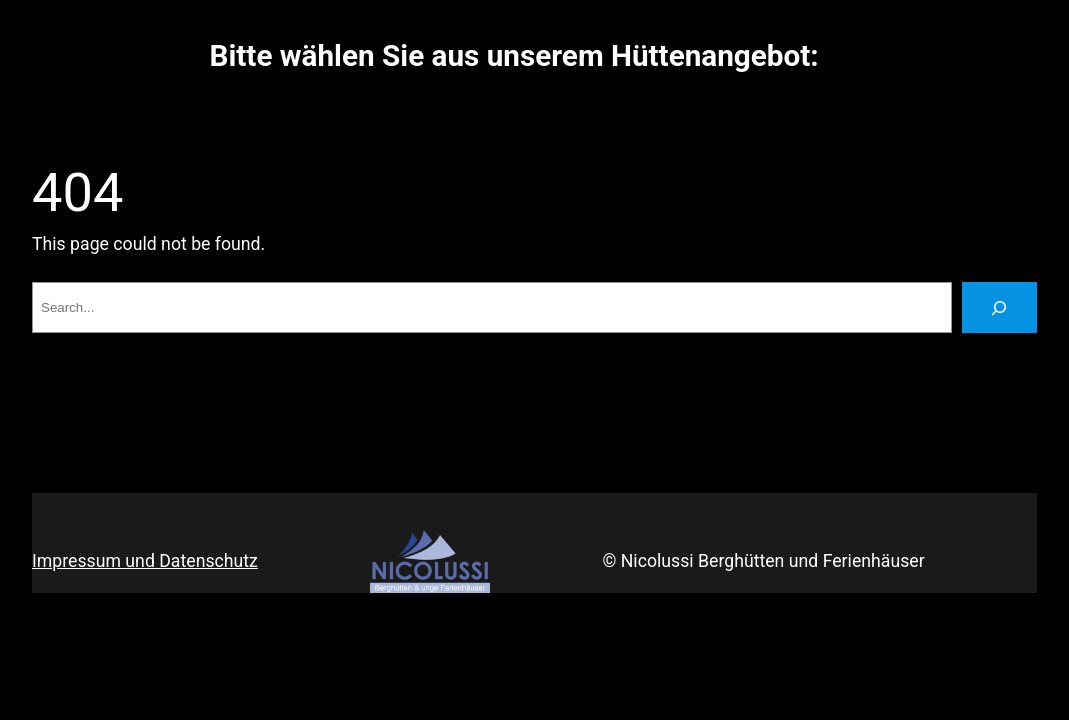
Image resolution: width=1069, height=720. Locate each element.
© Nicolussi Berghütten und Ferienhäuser (763, 561)
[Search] (999, 308)
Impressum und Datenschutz (145, 561)
